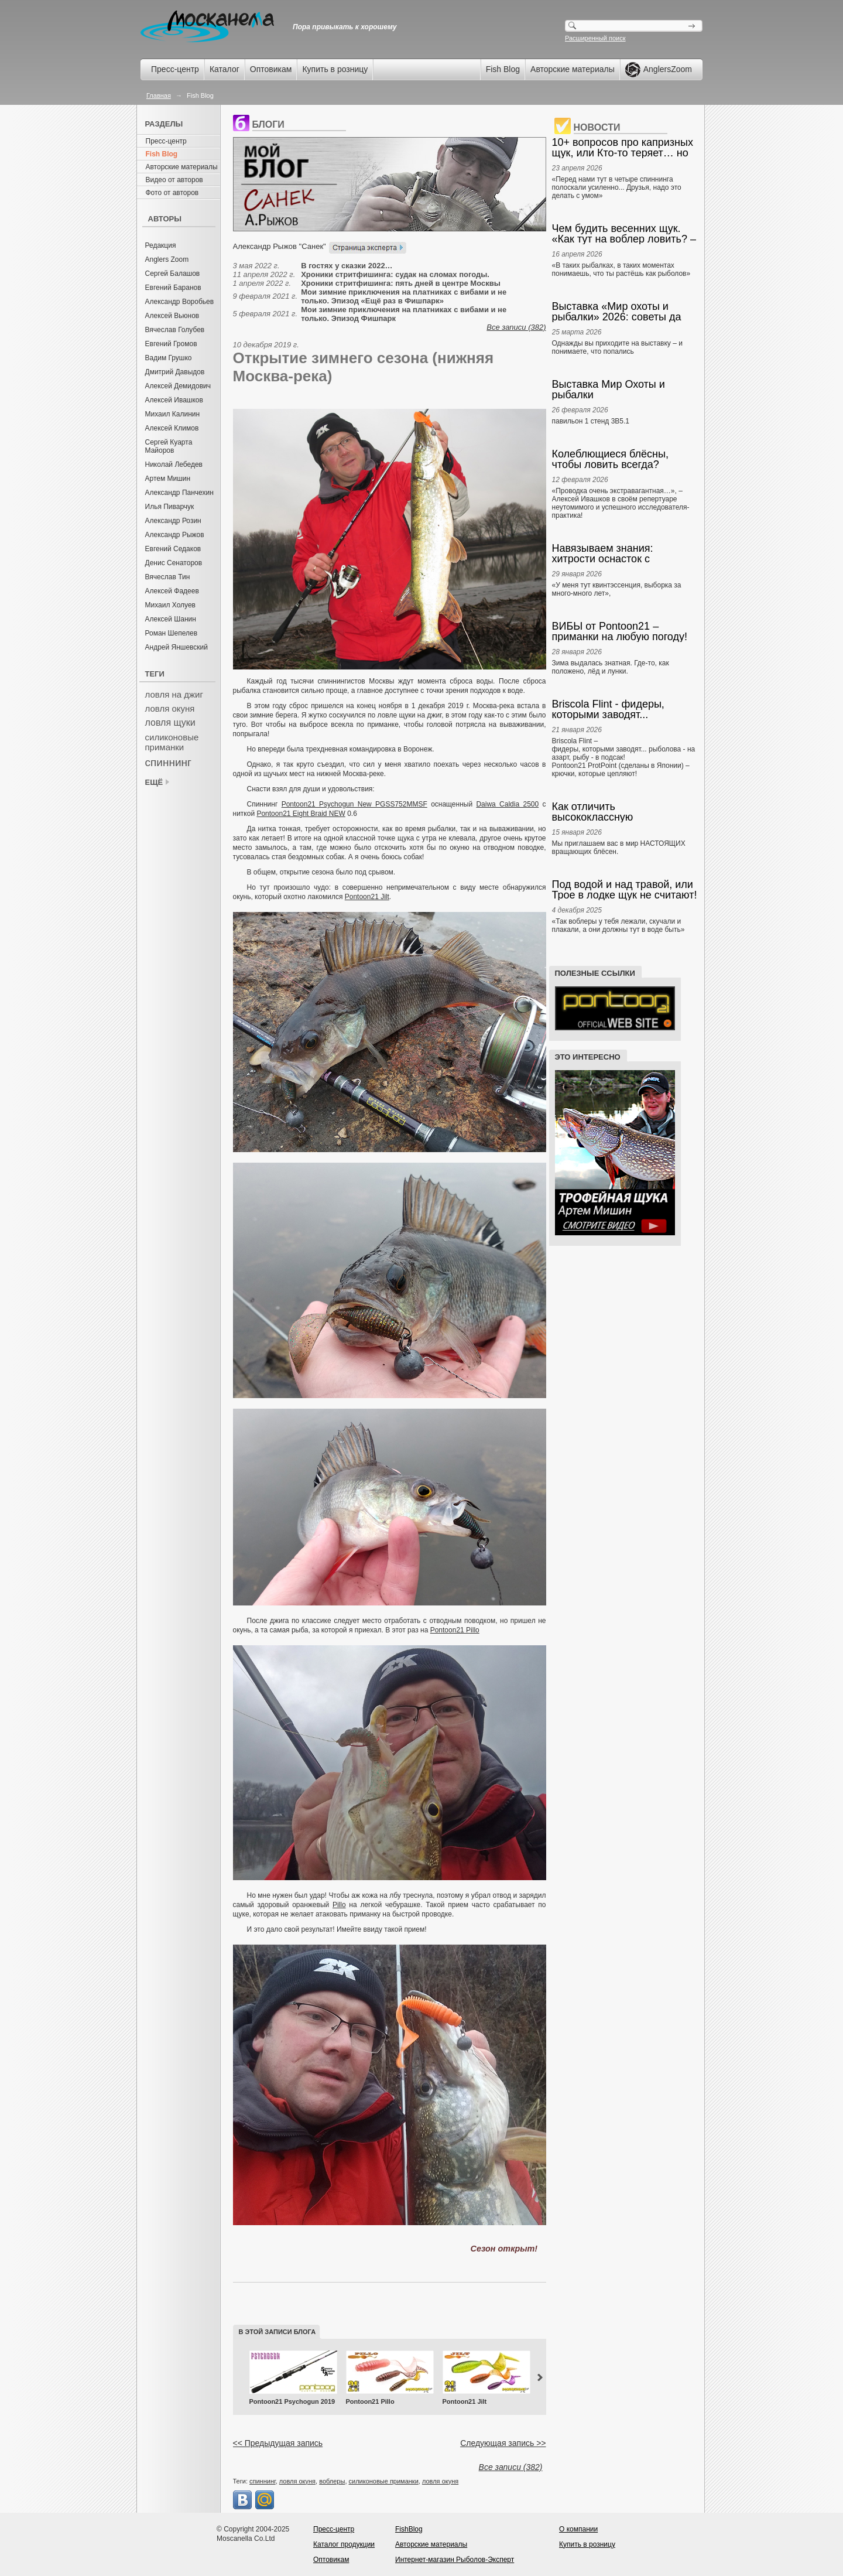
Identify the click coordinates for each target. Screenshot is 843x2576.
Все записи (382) (516, 327)
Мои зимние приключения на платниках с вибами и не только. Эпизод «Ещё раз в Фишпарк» (403, 296)
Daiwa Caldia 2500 (507, 804)
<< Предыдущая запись (278, 2443)
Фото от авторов (172, 193)
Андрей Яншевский (176, 647)
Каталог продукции (344, 2544)
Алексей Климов (172, 428)
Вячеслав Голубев (175, 330)
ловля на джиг (174, 694)
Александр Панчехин (179, 492)
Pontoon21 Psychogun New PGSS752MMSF (354, 804)
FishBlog (409, 2529)
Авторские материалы (572, 69)
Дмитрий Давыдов (175, 372)
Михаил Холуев (170, 605)
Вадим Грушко (168, 358)
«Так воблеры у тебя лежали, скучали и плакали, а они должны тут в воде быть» (618, 925)
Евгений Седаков (173, 549)
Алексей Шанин (170, 619)
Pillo (339, 1905)
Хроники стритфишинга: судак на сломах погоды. (395, 274)
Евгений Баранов (173, 287)
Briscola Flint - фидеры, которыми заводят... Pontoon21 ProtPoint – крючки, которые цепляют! (625, 709)
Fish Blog (503, 69)
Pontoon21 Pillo (454, 1630)
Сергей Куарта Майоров (169, 446)
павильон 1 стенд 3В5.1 (591, 421)
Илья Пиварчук (169, 507)
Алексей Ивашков (174, 400)
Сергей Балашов (172, 273)
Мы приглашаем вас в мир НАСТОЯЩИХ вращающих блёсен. (619, 847)
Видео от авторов (174, 180)
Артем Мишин (168, 478)
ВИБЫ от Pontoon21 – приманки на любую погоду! (620, 631)
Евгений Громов (171, 344)
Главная (158, 95)
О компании (578, 2529)
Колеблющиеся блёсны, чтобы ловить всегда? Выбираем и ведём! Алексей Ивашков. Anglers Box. (622, 459)
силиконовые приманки (172, 742)
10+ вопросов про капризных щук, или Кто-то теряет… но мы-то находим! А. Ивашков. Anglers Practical (622, 147)
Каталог (224, 69)
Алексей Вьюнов (172, 316)
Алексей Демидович (178, 386)
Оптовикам (271, 69)
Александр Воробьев (179, 302)
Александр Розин (173, 521)
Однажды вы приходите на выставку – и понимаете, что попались (617, 347)
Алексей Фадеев (172, 591)
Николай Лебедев (174, 464)
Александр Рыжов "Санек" (279, 246)
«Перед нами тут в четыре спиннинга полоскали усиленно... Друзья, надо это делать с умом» (616, 187)
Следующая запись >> (503, 2443)
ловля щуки (170, 722)
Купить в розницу (335, 69)
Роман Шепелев (171, 633)
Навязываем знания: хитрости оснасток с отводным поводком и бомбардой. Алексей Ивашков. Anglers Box (605, 553)
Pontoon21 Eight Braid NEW (300, 813)
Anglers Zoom (167, 259)
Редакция (160, 245)
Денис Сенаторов (174, 563)
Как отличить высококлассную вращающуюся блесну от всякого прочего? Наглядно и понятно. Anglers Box (623, 811)
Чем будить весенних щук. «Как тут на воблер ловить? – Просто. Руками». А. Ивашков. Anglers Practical (624, 233)
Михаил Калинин (172, 414)
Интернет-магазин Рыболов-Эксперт (454, 2559)
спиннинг (168, 762)
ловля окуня (170, 708)
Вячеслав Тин (167, 577)
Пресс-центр (175, 69)
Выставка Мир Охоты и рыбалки (608, 389)
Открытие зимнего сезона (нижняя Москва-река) (363, 367)
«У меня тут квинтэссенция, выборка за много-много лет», (616, 589)
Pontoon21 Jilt (367, 897)
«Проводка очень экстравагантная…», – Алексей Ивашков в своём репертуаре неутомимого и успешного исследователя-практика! (621, 503)
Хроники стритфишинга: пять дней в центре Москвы (401, 283)
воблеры (332, 2481)
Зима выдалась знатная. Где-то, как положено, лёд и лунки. (610, 667)
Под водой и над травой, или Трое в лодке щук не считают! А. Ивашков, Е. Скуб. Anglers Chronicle (624, 889)
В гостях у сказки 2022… (347, 265)
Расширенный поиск (595, 38)
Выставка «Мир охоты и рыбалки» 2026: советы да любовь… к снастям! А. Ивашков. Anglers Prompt (616, 311)
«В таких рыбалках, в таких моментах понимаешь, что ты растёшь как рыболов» (621, 269)
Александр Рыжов (174, 535)
